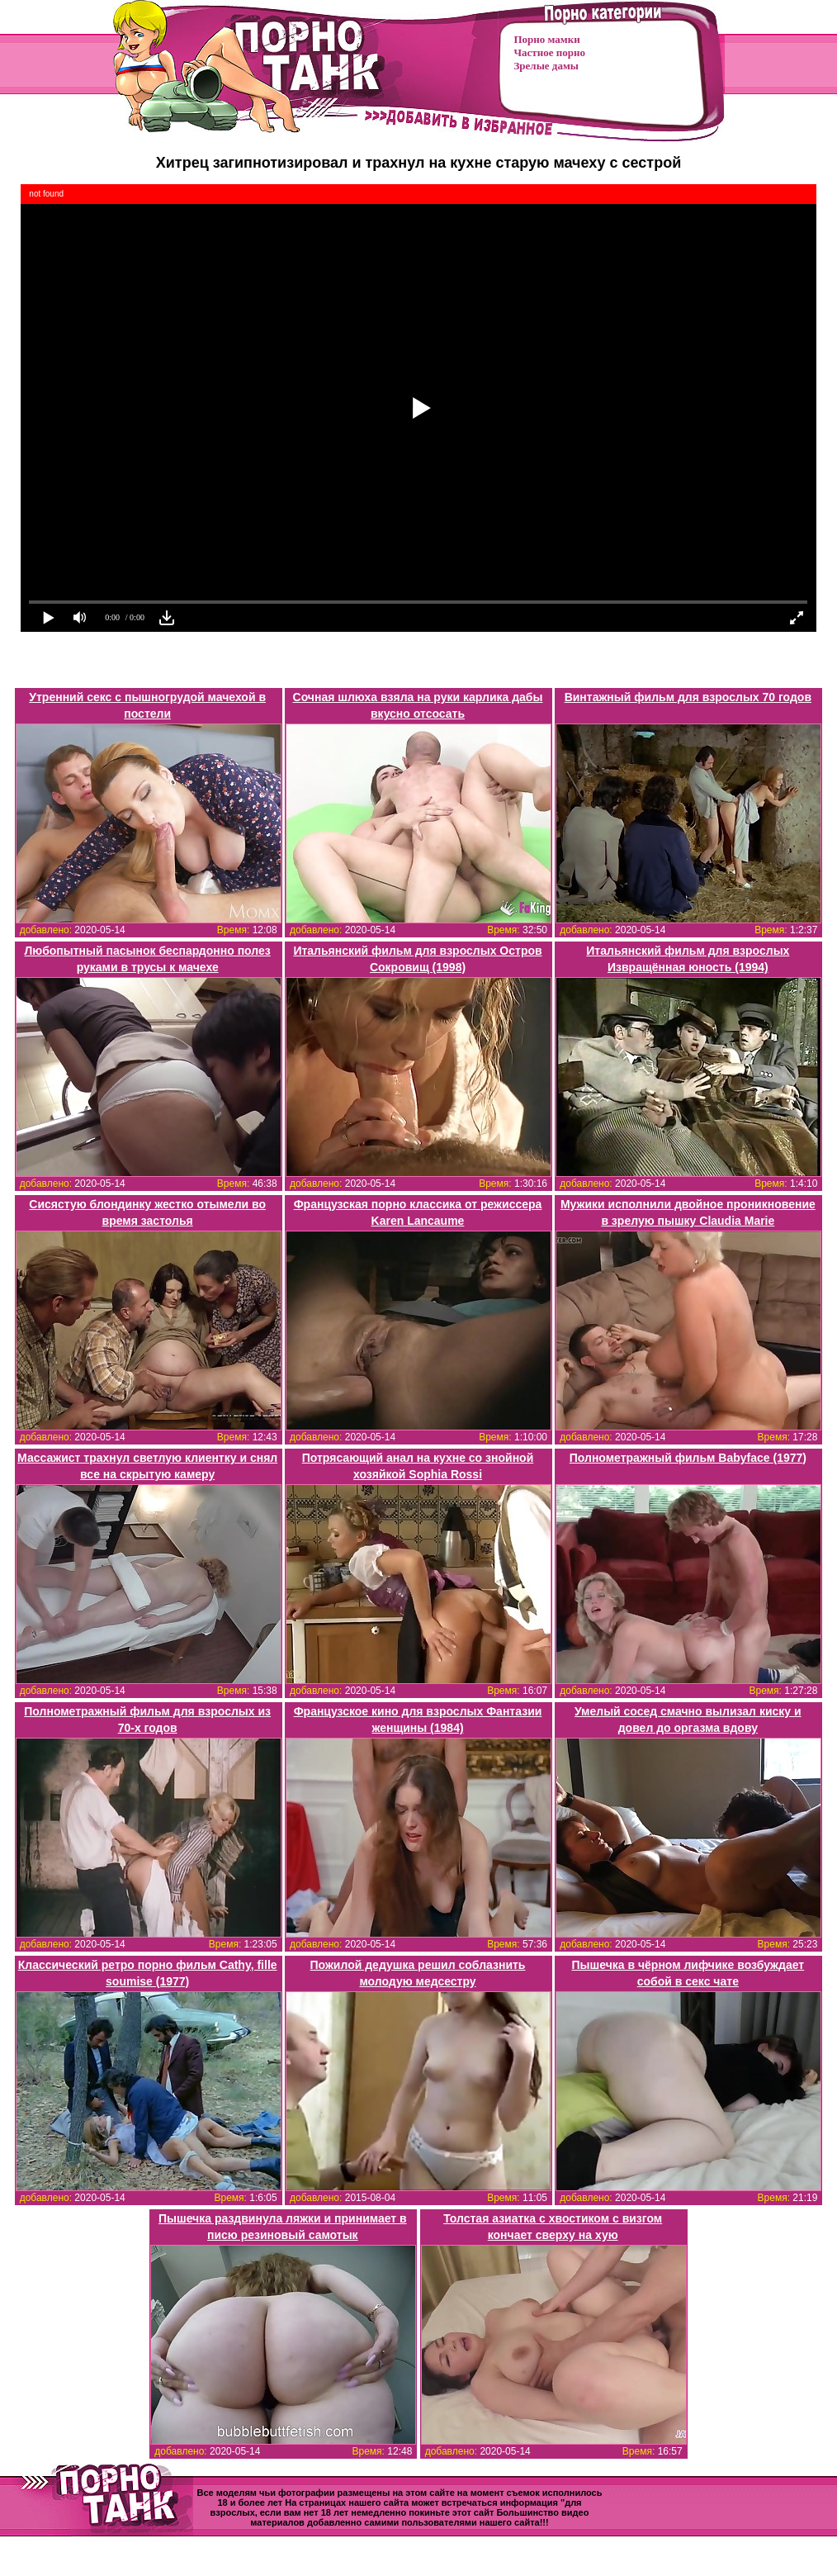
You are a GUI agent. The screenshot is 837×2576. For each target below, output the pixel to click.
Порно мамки (547, 39)
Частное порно (549, 52)
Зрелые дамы (546, 65)
